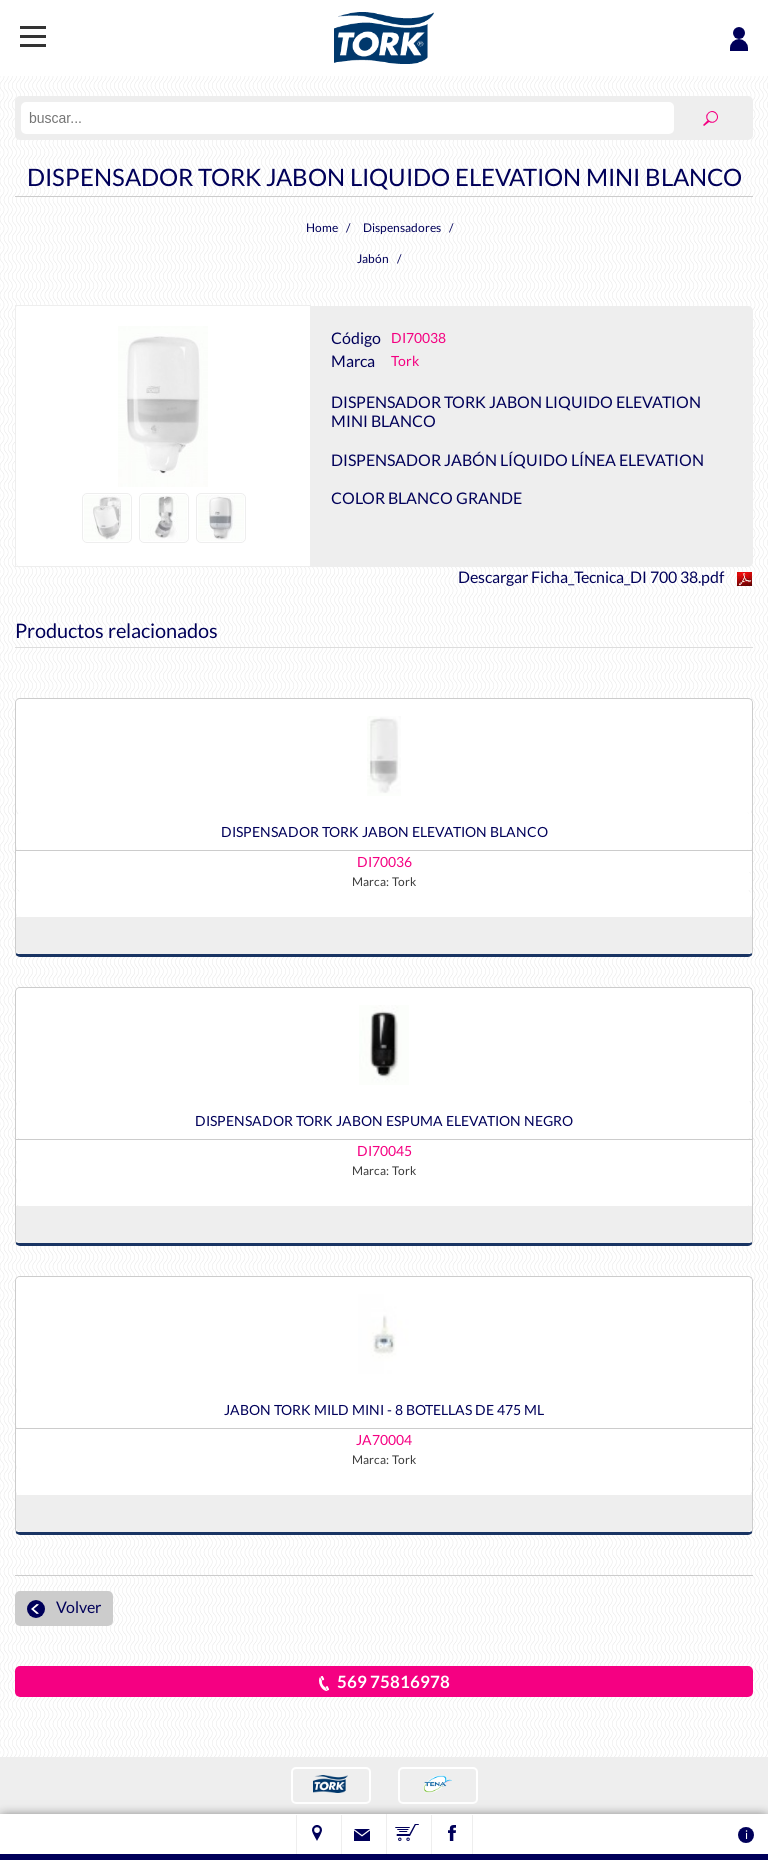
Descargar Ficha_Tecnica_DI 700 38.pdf (605, 576)
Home (322, 227)
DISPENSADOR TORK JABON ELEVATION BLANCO (384, 831)
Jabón (373, 258)
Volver (64, 1607)
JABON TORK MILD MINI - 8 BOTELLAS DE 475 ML (384, 1409)
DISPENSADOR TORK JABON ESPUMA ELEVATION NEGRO (384, 1120)
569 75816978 (384, 1681)
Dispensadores (402, 227)
